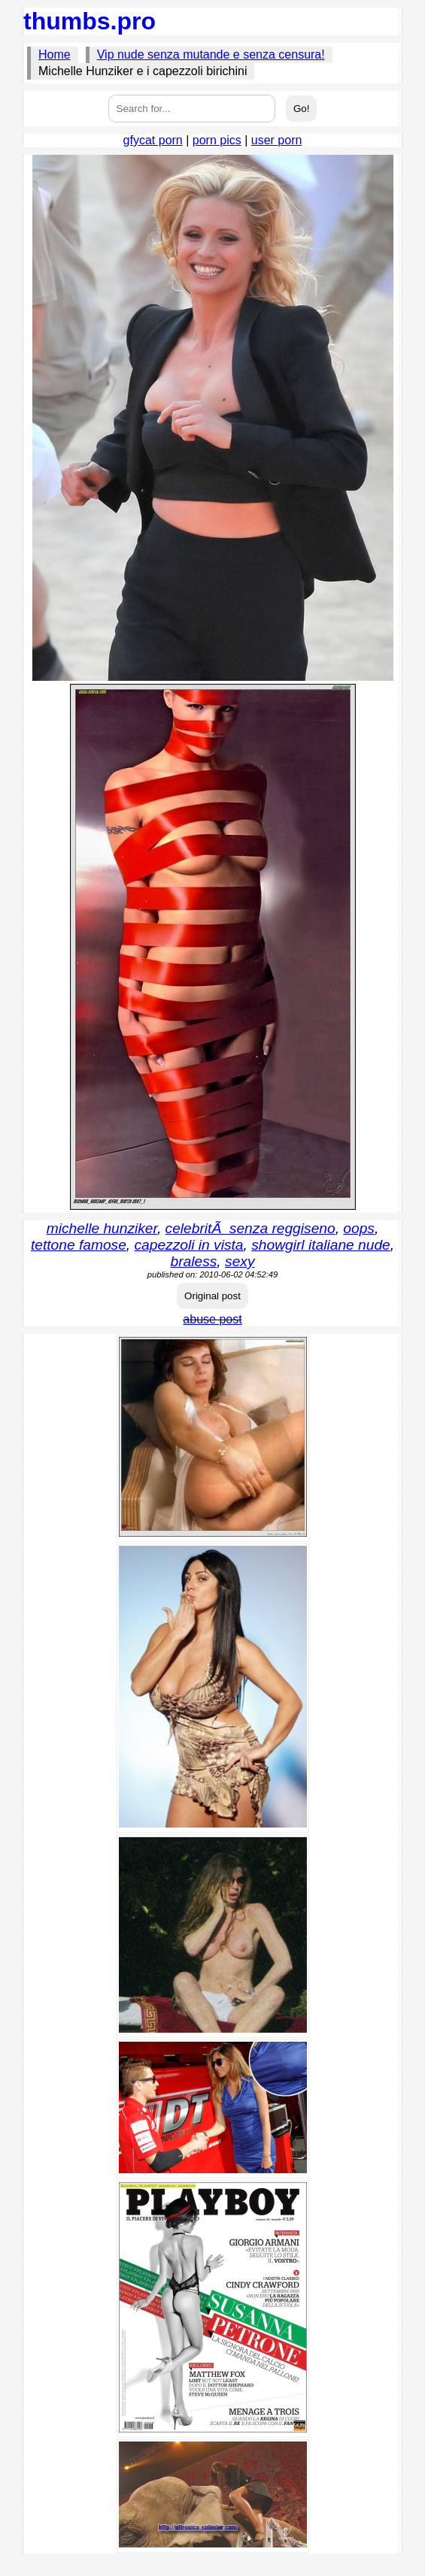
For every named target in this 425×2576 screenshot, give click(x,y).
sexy (239, 1261)
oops (359, 1228)
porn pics (217, 140)
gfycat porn (153, 140)
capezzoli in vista (189, 1245)
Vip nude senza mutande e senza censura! (211, 54)
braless (194, 1261)
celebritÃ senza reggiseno (250, 1228)
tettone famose (78, 1245)
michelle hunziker (102, 1228)
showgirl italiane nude (320, 1245)
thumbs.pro (89, 21)
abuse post (212, 1319)
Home (54, 54)
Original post (212, 1296)
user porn (276, 140)
